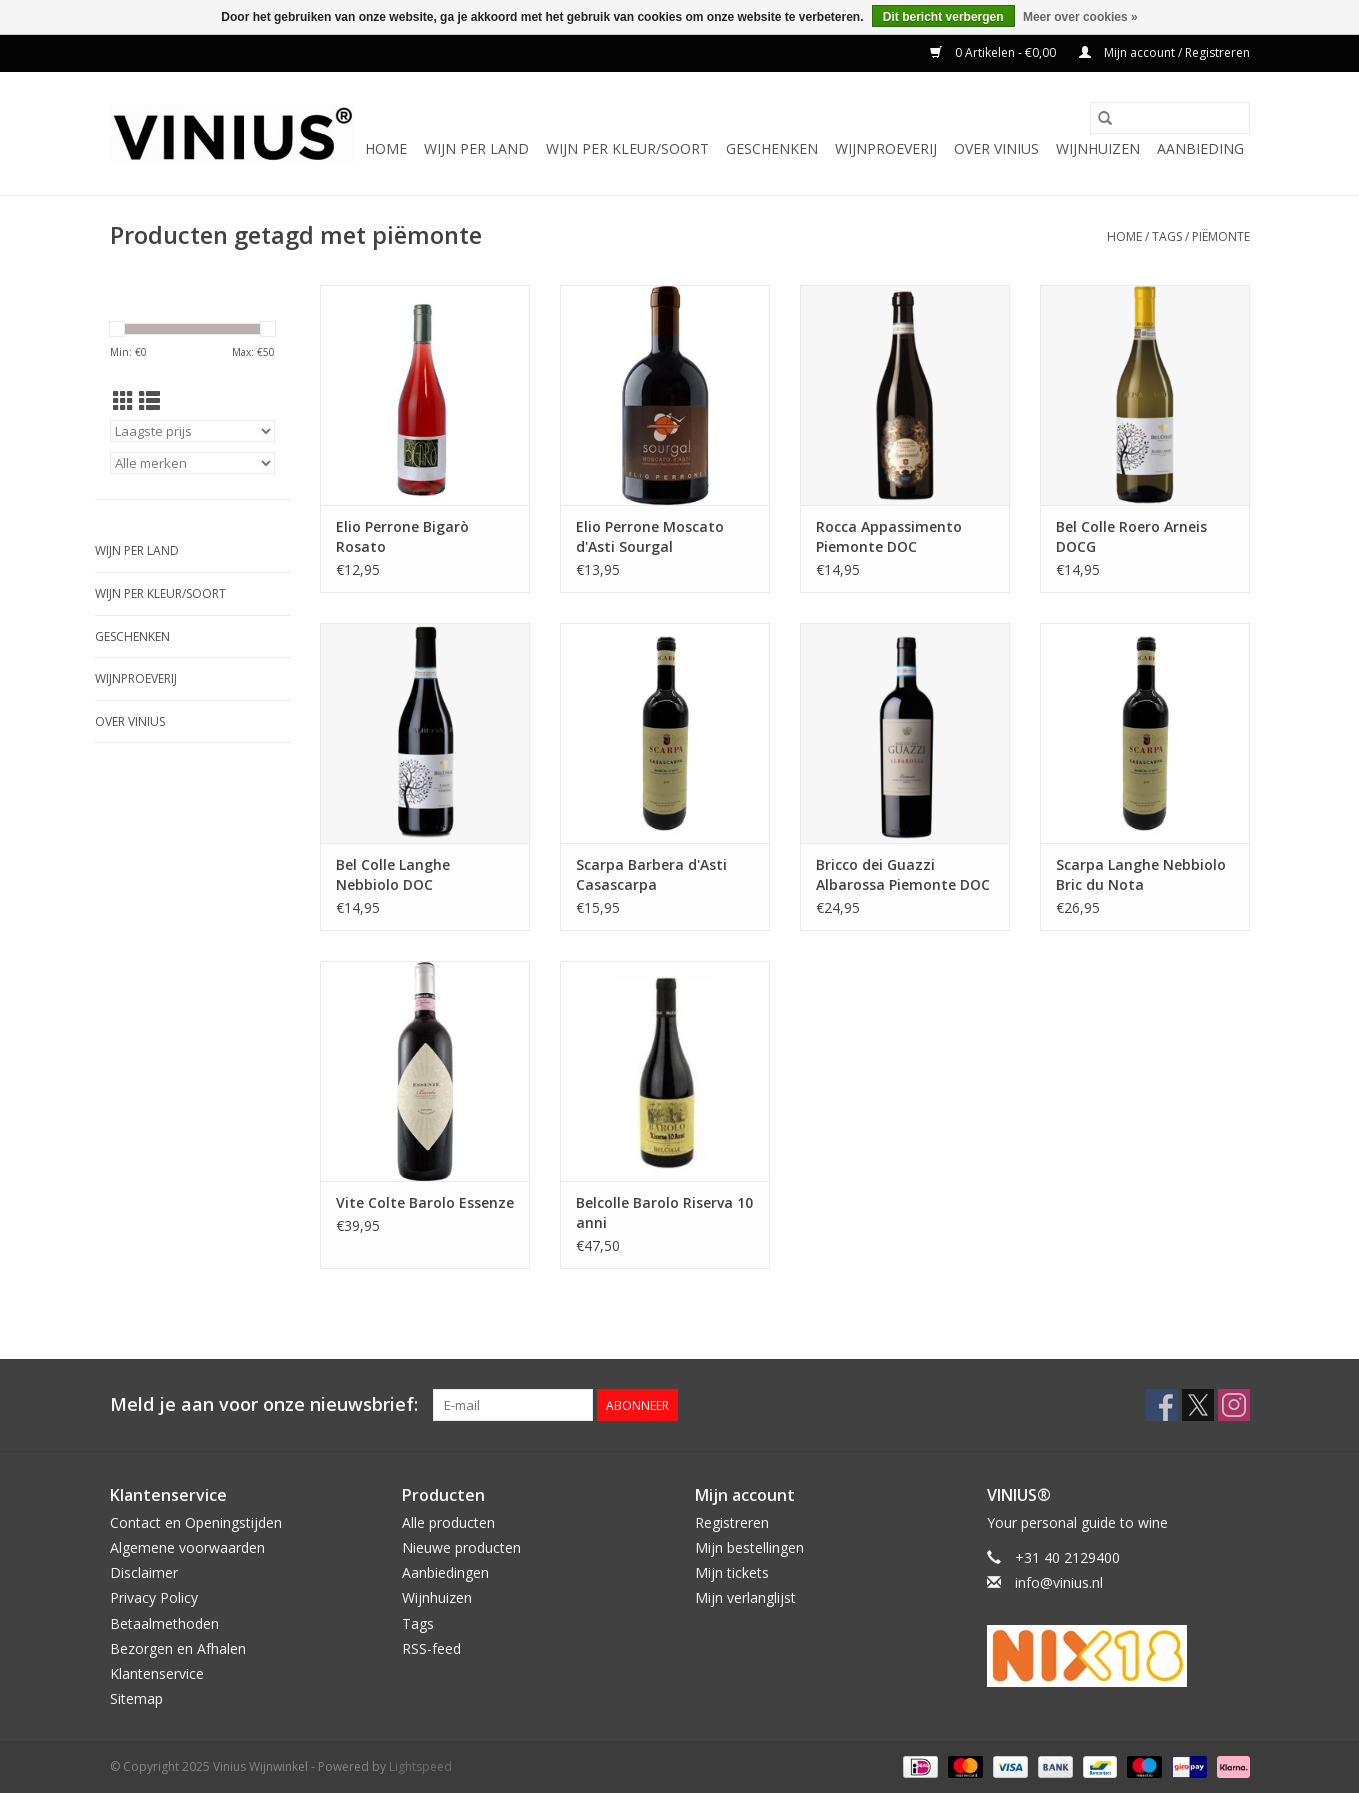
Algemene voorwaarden (187, 1547)
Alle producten (448, 1522)
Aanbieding (1200, 148)
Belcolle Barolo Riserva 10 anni (664, 1212)
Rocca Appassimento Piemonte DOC (889, 536)
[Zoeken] (1170, 118)
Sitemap (136, 1698)
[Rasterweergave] (123, 401)
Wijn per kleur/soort (627, 148)
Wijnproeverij (886, 148)
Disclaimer (144, 1572)
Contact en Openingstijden (196, 1522)
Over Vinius (996, 148)
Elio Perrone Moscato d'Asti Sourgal (650, 536)
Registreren (732, 1522)
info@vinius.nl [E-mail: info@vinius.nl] (1059, 1582)
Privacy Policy (154, 1597)
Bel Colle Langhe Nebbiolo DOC (393, 874)
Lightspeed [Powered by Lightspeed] (420, 1766)
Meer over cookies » (1080, 17)
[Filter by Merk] (192, 463)
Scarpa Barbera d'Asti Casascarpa (651, 874)
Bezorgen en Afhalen (178, 1648)
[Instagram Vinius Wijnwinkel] (1234, 1405)
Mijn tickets (732, 1572)
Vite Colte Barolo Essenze (425, 1202)
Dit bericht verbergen (943, 17)
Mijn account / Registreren (1164, 52)
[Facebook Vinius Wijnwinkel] (1162, 1405)
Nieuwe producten (461, 1547)
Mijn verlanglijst (745, 1597)
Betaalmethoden (164, 1623)
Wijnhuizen (1098, 148)
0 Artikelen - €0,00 (994, 52)
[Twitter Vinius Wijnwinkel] (1198, 1405)
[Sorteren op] (192, 431)
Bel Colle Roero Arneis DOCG (1131, 536)
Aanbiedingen (445, 1572)
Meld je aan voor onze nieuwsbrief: (264, 1404)
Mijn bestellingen (749, 1547)
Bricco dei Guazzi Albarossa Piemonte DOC (903, 874)
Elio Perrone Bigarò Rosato (402, 536)
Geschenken (772, 148)
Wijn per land (476, 148)
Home (386, 148)
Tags (1167, 236)
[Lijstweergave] (149, 401)
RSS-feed (431, 1648)
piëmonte (1221, 236)
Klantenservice (157, 1673)
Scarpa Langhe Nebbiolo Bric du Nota (1141, 874)
